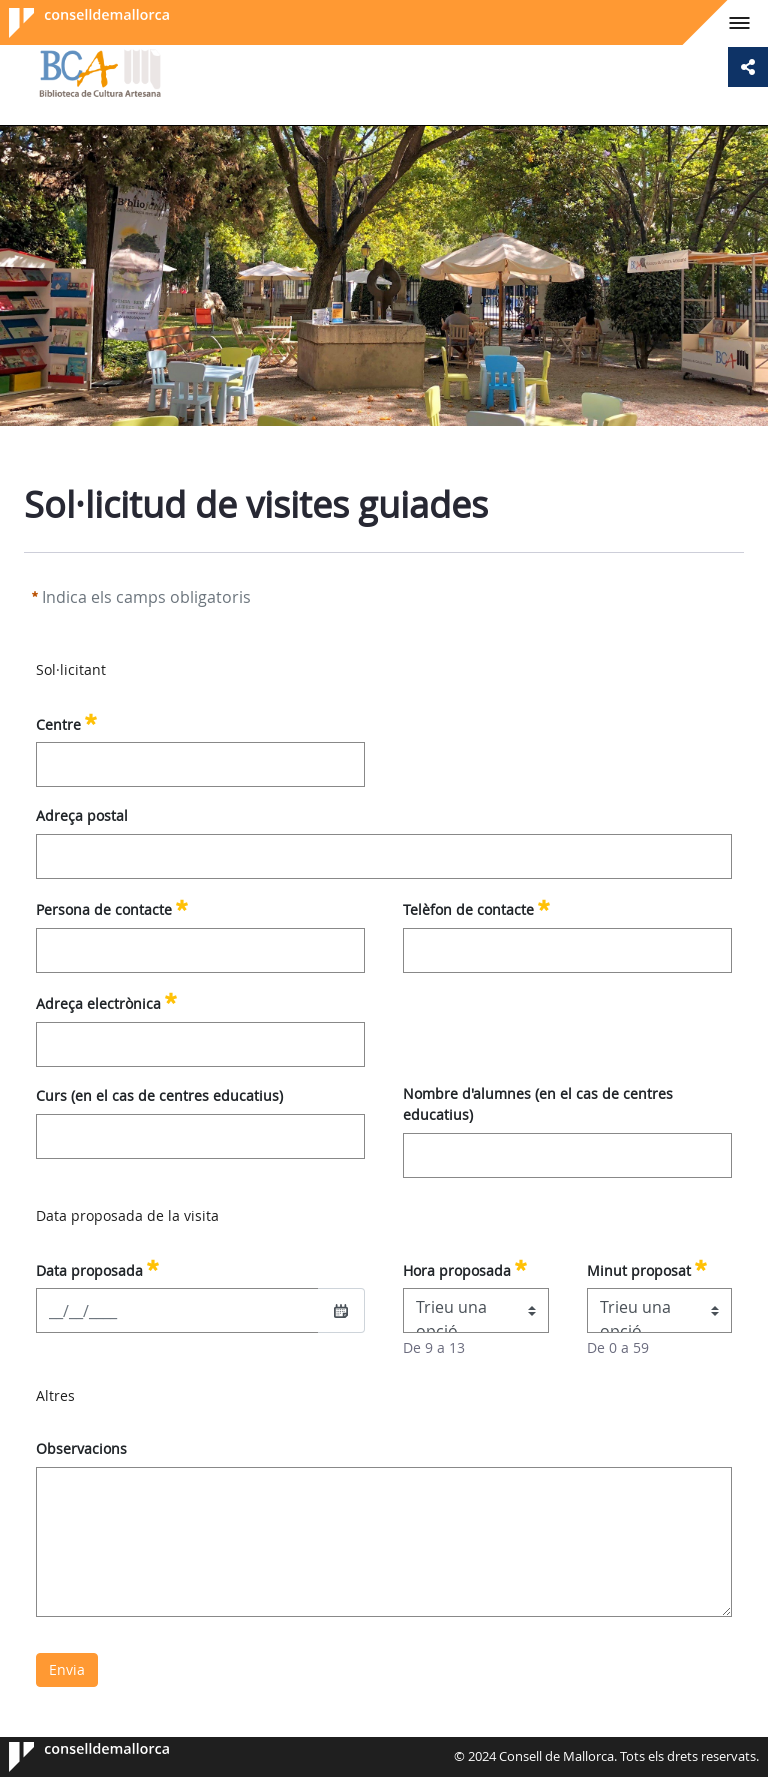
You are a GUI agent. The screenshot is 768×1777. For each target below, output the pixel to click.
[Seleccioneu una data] (341, 1311)
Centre (66, 722)
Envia (67, 1669)
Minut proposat (647, 1268)
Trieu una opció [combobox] (451, 1314)
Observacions (81, 1448)
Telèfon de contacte (476, 907)
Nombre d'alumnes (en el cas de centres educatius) (538, 1104)
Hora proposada (465, 1268)
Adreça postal (82, 815)
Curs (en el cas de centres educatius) (159, 1095)
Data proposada (97, 1268)
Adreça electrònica (106, 1001)
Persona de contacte (112, 907)
